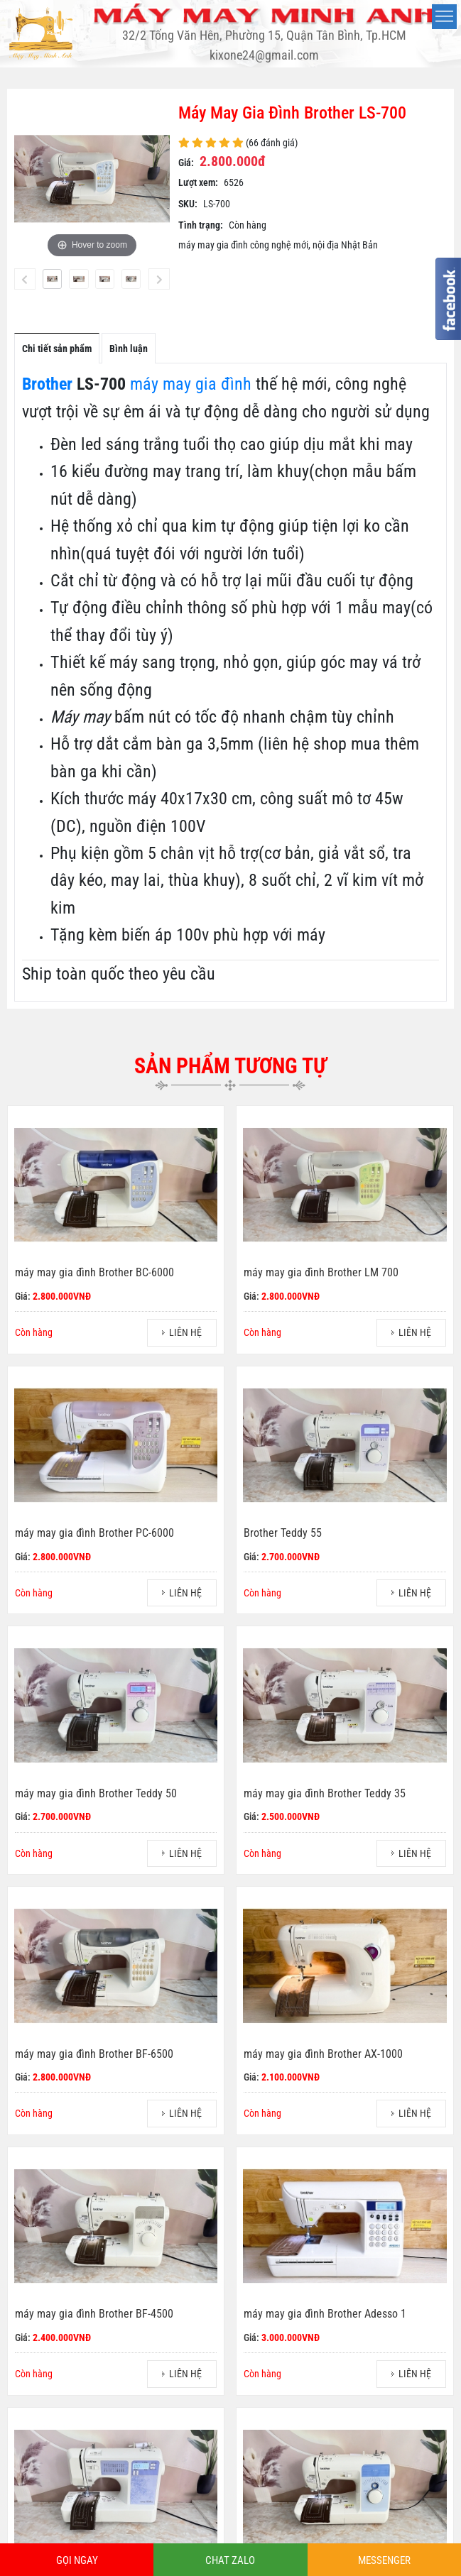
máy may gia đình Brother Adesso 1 (325, 2313)
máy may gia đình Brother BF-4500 (94, 2313)
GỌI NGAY (77, 2560)
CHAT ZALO (230, 2560)
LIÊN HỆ (185, 1332)
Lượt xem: (198, 182)
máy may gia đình (190, 384)
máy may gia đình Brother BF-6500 (94, 2054)
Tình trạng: (200, 225)
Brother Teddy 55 (283, 1533)
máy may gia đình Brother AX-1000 (323, 2054)
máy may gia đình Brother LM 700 (321, 1272)
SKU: (187, 203)
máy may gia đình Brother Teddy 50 (96, 1793)
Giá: (186, 162)
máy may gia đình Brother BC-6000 (94, 1272)
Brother (47, 384)
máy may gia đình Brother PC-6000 (94, 1533)
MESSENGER (384, 2560)
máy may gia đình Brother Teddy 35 (325, 1793)
